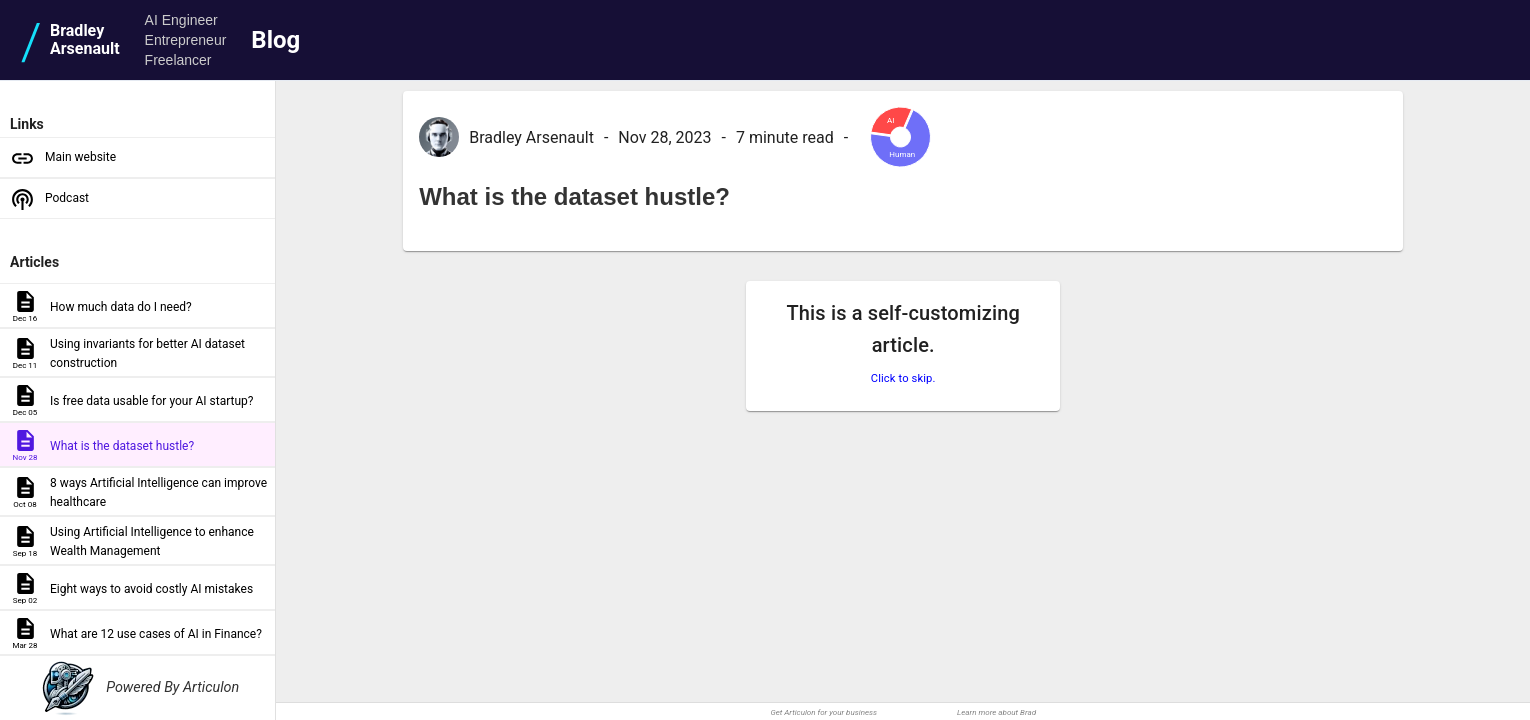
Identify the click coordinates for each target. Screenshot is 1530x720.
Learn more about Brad (996, 712)
